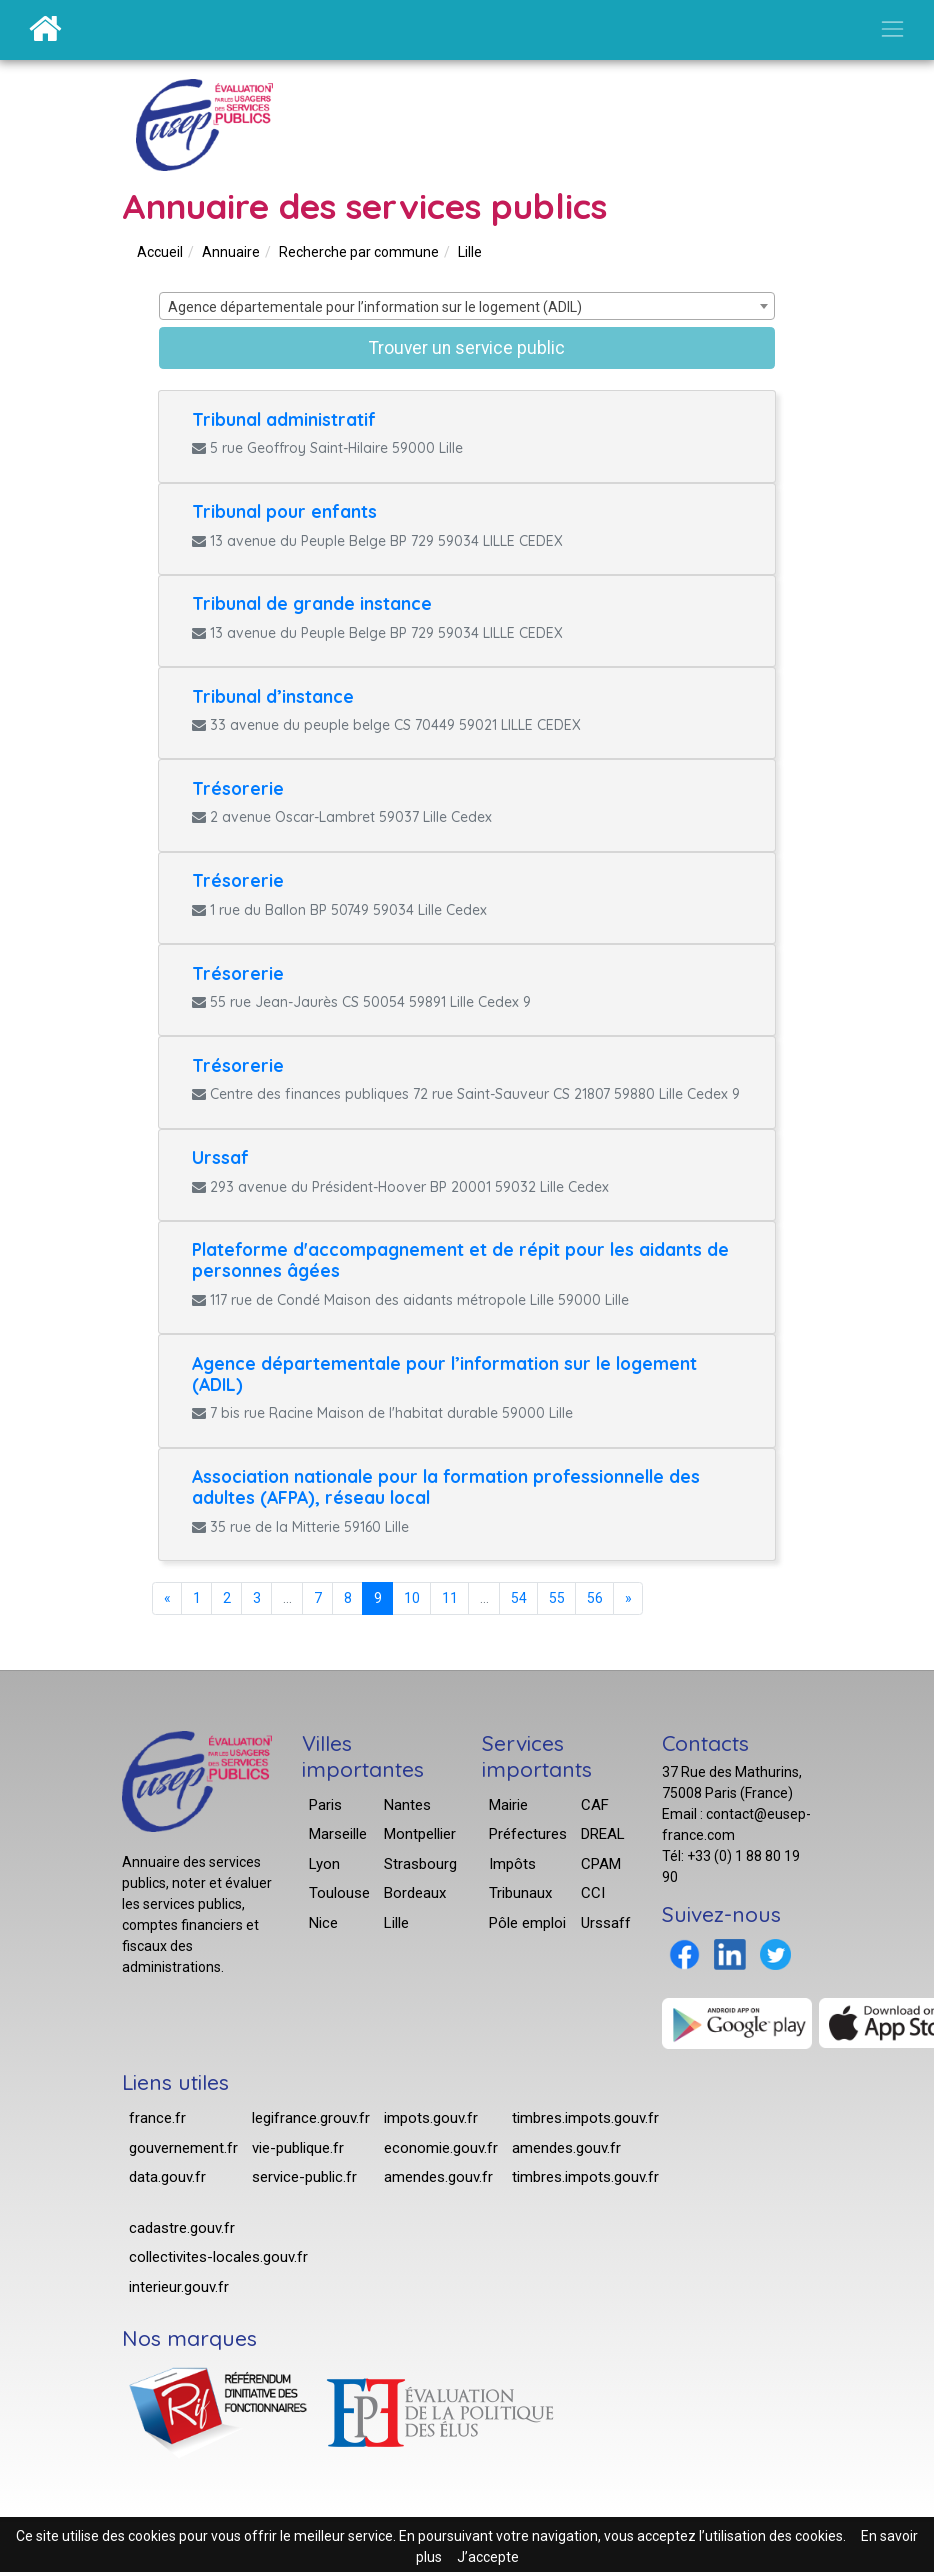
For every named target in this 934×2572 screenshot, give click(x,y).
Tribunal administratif (284, 419)
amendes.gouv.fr (438, 2177)
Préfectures (528, 1834)
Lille (470, 252)
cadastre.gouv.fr (182, 2228)
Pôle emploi (527, 1923)
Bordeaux (415, 1893)
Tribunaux (520, 1893)
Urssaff (606, 1923)
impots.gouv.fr (431, 2118)
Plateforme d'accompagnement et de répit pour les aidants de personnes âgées (460, 1259)
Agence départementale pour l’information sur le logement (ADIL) (444, 1373)
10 (412, 1598)
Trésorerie (238, 788)
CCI (593, 1893)
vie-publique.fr (298, 2148)
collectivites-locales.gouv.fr (218, 2257)
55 (557, 1598)
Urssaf (220, 1157)
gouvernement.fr (183, 2148)
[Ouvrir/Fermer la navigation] (892, 28)
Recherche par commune (359, 252)
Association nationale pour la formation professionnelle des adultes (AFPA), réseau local (446, 1486)
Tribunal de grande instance (312, 603)
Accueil (160, 252)
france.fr (157, 2118)
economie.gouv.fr (441, 2148)
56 (595, 1598)
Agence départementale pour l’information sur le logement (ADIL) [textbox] (375, 307)
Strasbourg (420, 1864)
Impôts (512, 1864)
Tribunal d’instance (273, 696)
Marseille (338, 1834)
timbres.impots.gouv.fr (585, 2118)
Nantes (407, 1805)
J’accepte (488, 2557)
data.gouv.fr (167, 2177)
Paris (325, 1805)
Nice (323, 1923)
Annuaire (231, 252)
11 (450, 1598)
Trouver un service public (467, 348)
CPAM (601, 1864)
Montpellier (420, 1834)
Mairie (508, 1805)
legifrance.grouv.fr (311, 2118)
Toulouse (339, 1893)
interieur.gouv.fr (179, 2287)
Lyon (324, 1864)
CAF (595, 1805)
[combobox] (467, 306)
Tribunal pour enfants (284, 511)
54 (519, 1598)
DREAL (603, 1834)
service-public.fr (304, 2177)
